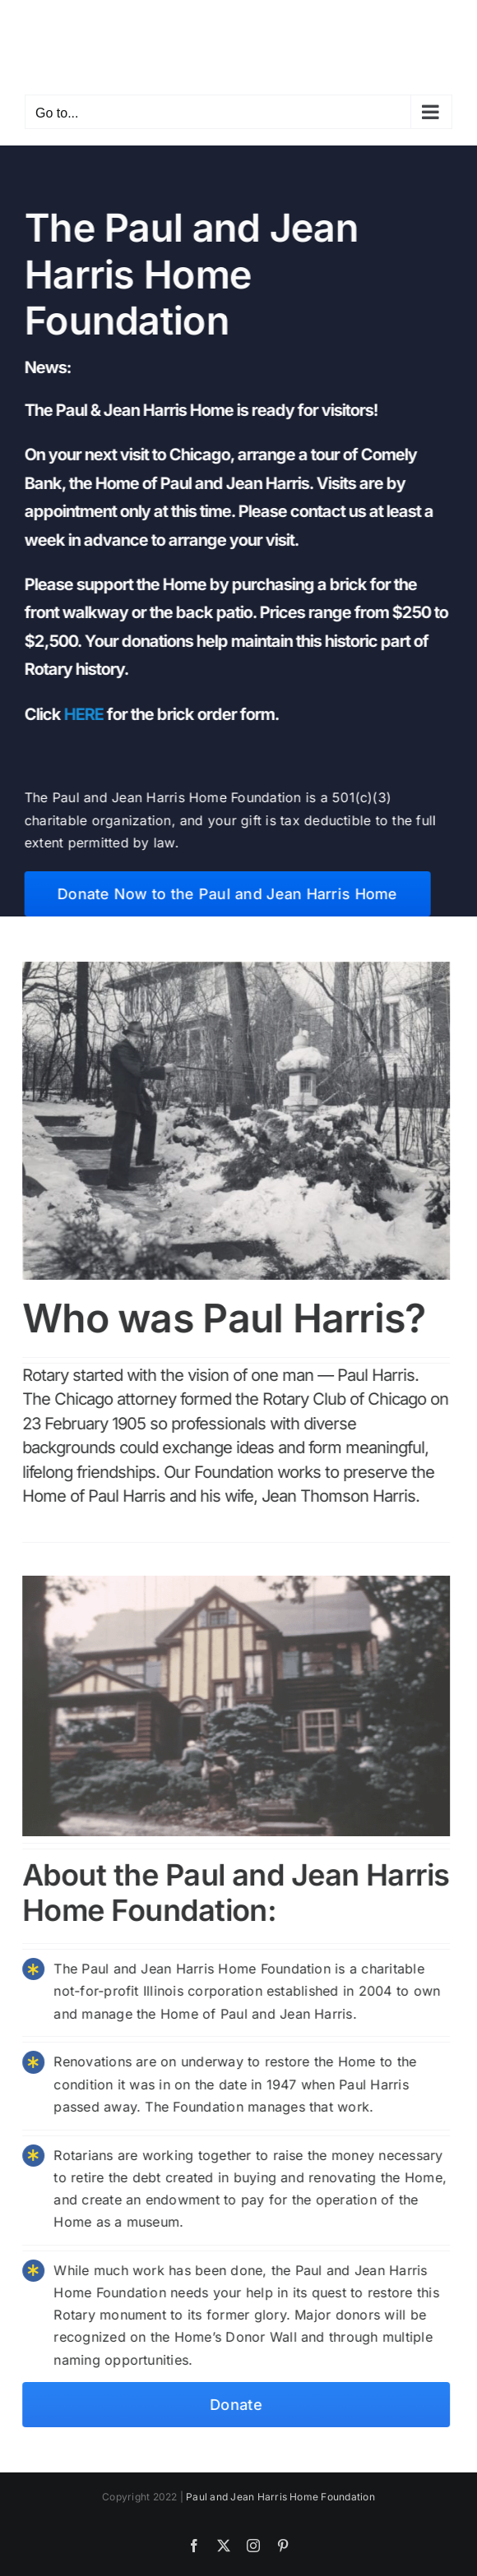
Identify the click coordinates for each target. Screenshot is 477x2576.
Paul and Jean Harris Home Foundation (280, 2497)
